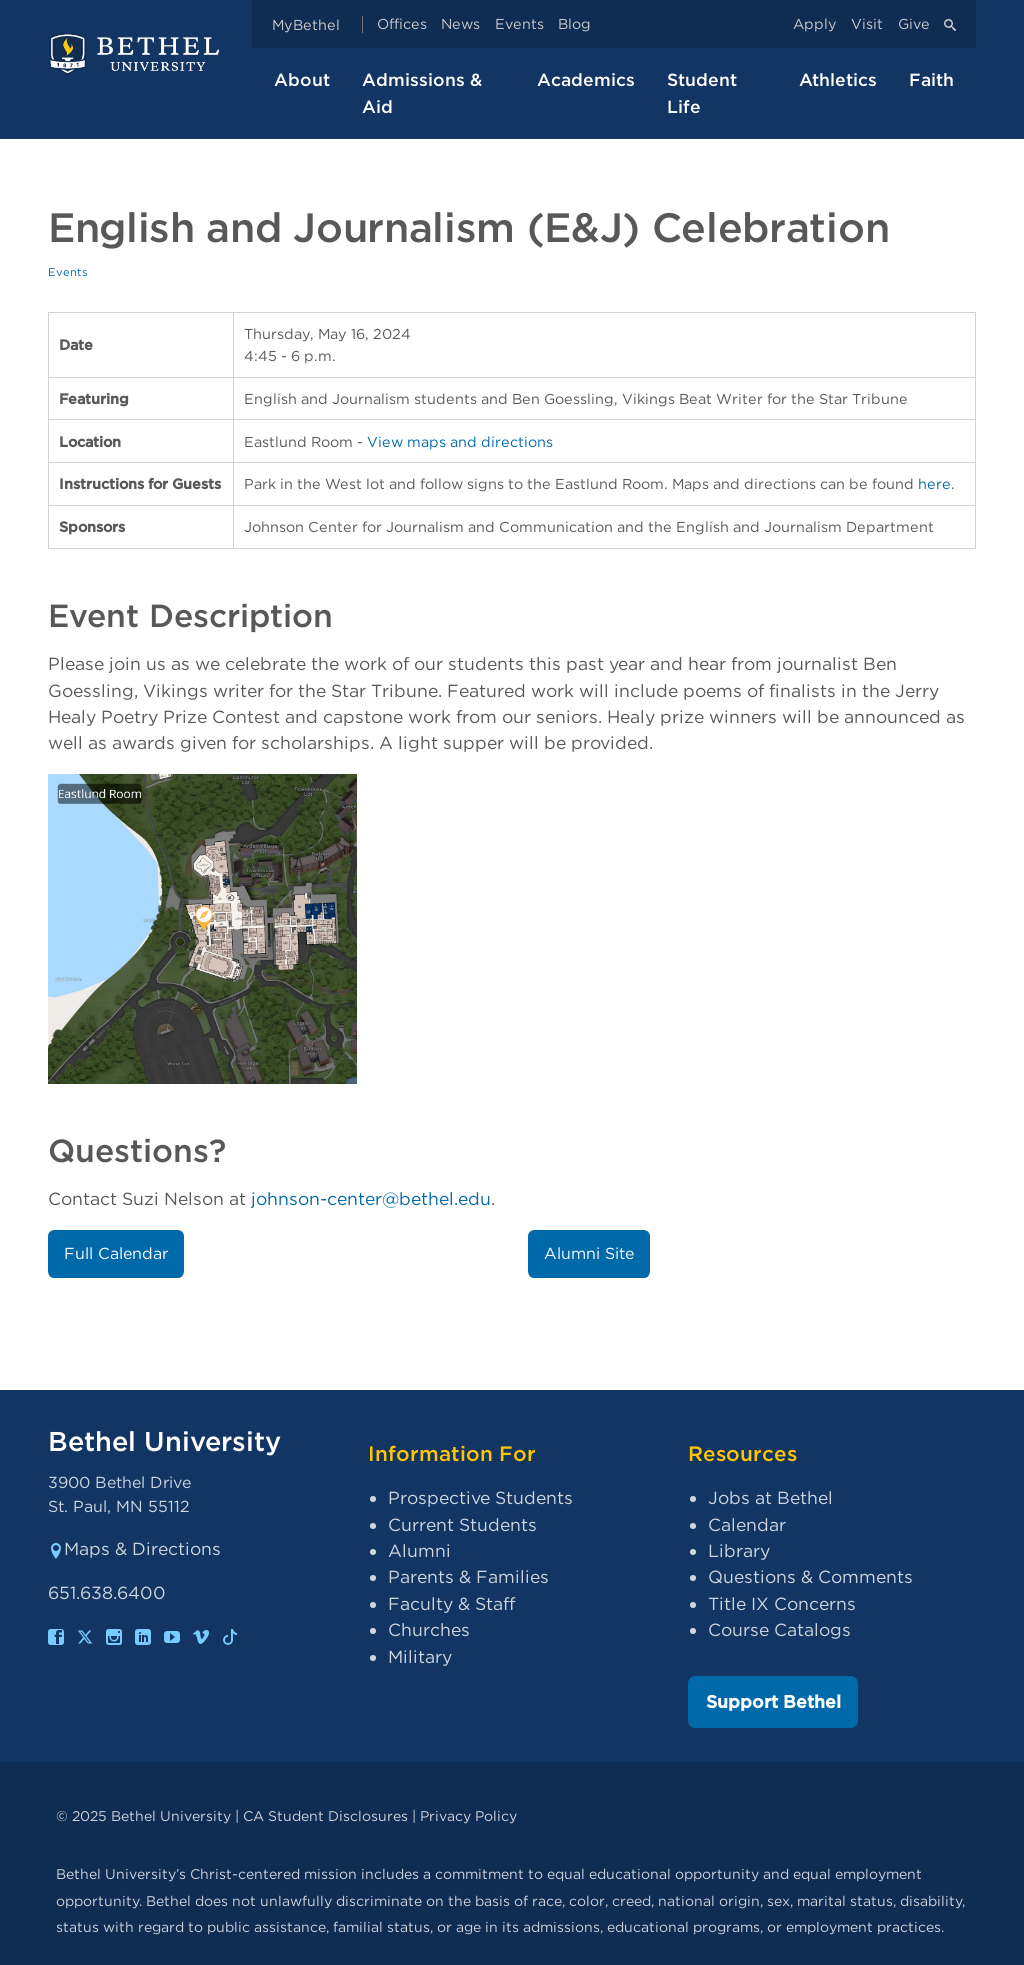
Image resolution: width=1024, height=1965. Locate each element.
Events (519, 24)
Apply (815, 24)
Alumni (419, 1550)
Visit (867, 24)
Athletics (838, 79)
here (934, 483)
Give (914, 24)
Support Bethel (773, 1701)
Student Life (702, 92)
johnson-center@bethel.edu (371, 1198)
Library (739, 1550)
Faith (931, 79)
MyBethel (306, 24)
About (302, 79)
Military (420, 1656)
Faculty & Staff (451, 1603)
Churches (429, 1629)
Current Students (462, 1524)
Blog (574, 24)
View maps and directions (460, 441)
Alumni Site (589, 1253)
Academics (586, 79)
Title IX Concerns (782, 1603)
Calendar (747, 1524)
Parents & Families (468, 1576)
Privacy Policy (468, 1815)
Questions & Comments (810, 1576)
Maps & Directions (134, 1548)
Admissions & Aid (422, 92)
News (460, 24)
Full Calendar (116, 1253)
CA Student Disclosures (325, 1815)
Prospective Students (480, 1497)
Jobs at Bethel (770, 1497)
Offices (402, 24)
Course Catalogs (779, 1629)
